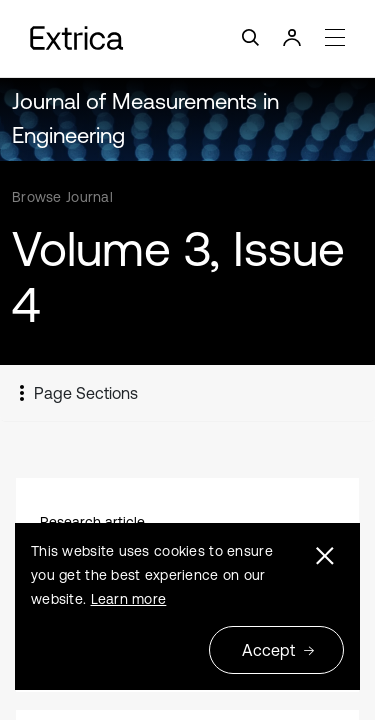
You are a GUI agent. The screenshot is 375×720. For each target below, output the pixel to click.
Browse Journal (62, 197)
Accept (278, 650)
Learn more (129, 599)
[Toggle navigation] (187, 38)
